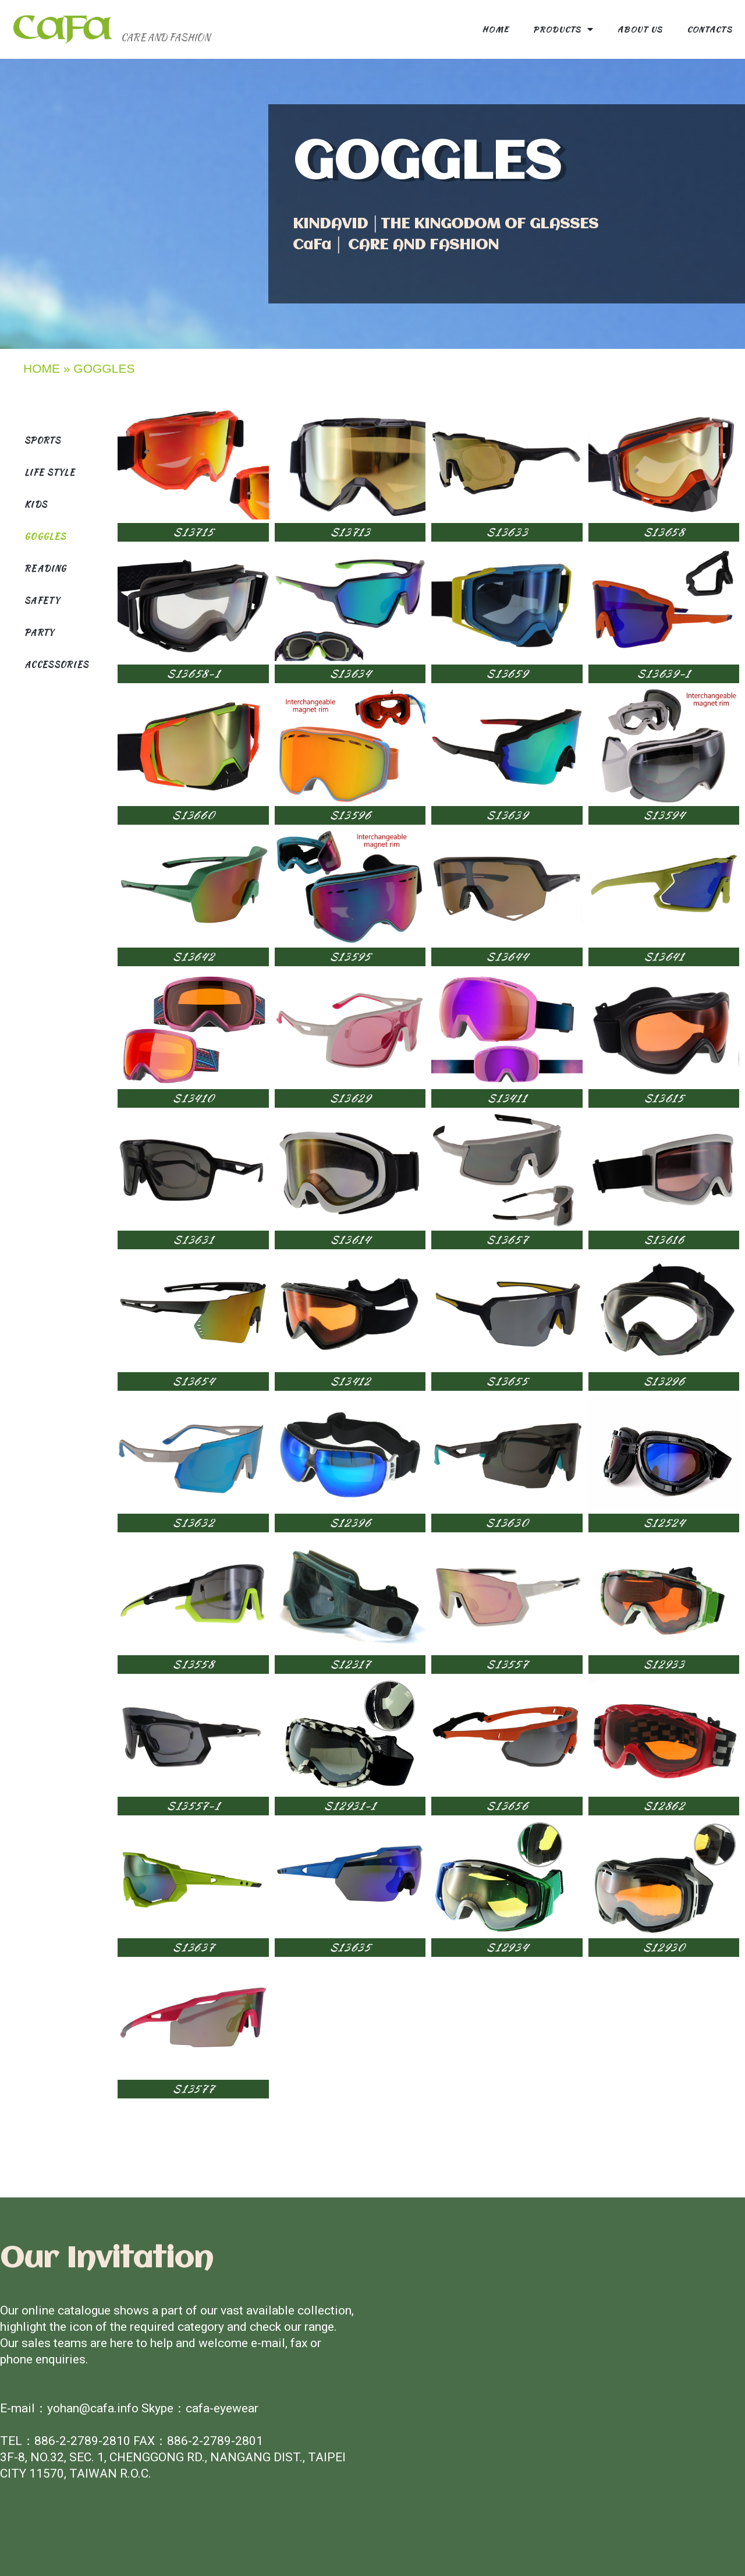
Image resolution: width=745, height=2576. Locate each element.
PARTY (39, 632)
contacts (709, 29)
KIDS (35, 504)
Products (563, 29)
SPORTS (42, 440)
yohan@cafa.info (93, 2408)
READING (45, 568)
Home (496, 29)
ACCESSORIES (56, 664)
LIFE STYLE (49, 472)
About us (640, 29)
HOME (41, 368)
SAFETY (42, 600)
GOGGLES (45, 536)
